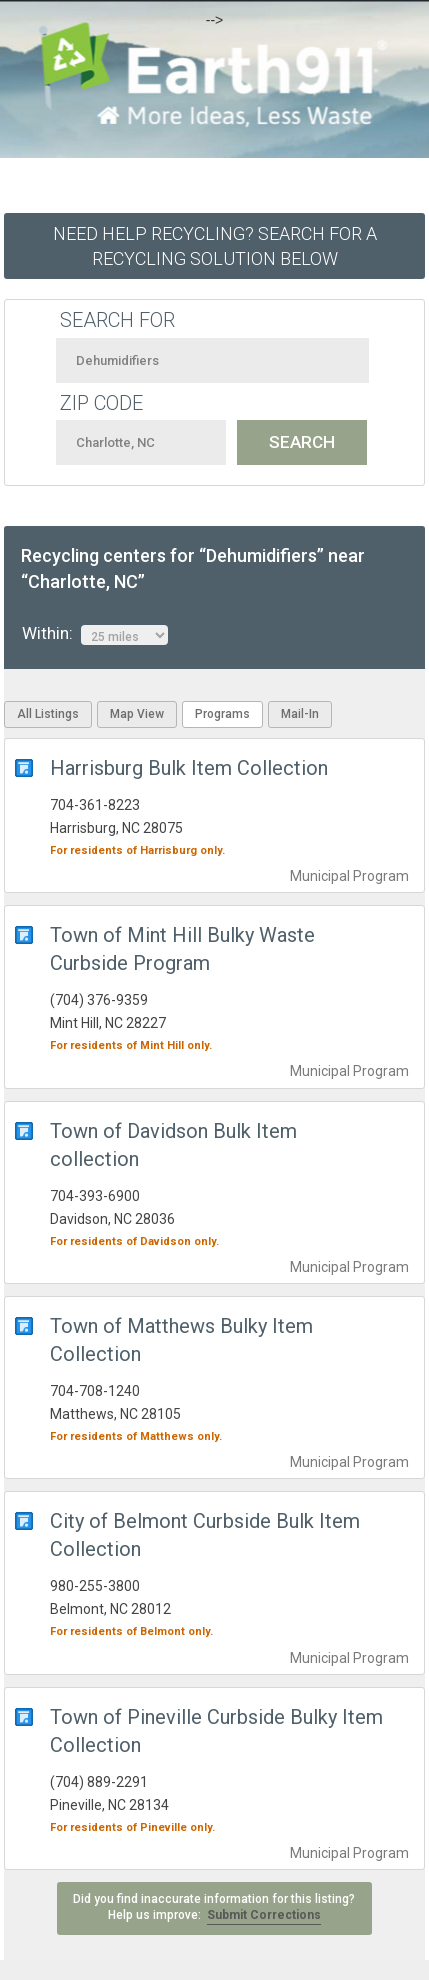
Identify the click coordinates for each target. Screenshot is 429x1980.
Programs (222, 714)
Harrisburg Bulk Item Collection (189, 768)
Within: (95, 634)
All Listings (48, 714)
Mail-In (300, 714)
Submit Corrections (264, 1915)
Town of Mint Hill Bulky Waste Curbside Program (182, 949)
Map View (137, 714)
